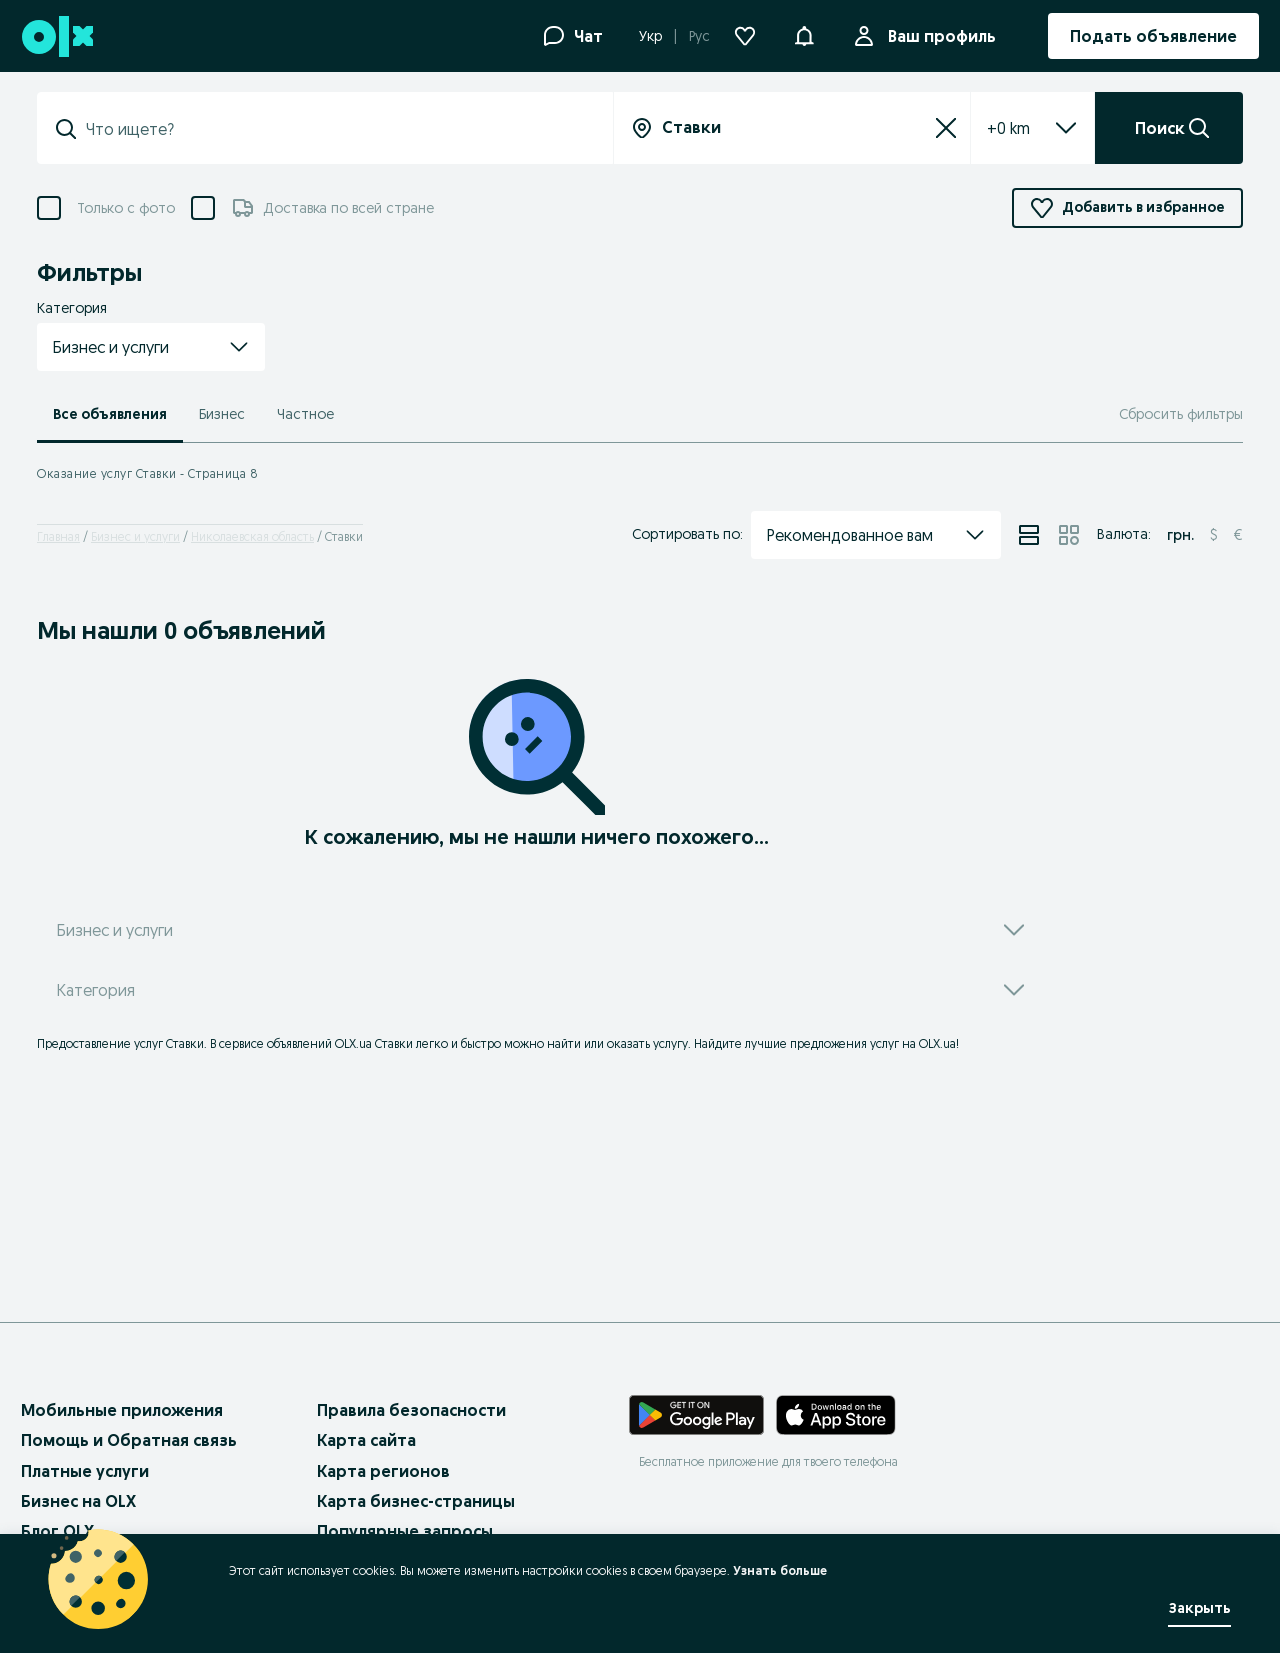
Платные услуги (85, 1471)
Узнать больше (780, 1570)
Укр (650, 36)
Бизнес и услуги (135, 536)
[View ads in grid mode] (1069, 535)
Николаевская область (252, 536)
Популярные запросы (405, 1531)
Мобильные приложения (122, 1410)
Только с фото (126, 208)
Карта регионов (383, 1471)
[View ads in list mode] (1029, 535)
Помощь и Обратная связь (129, 1440)
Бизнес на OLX (78, 1501)
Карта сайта (366, 1440)
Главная (58, 536)
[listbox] (1008, 128)
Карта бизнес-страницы (416, 1501)
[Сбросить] (946, 128)
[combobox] (337, 129)
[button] (804, 34)
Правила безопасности (411, 1410)
